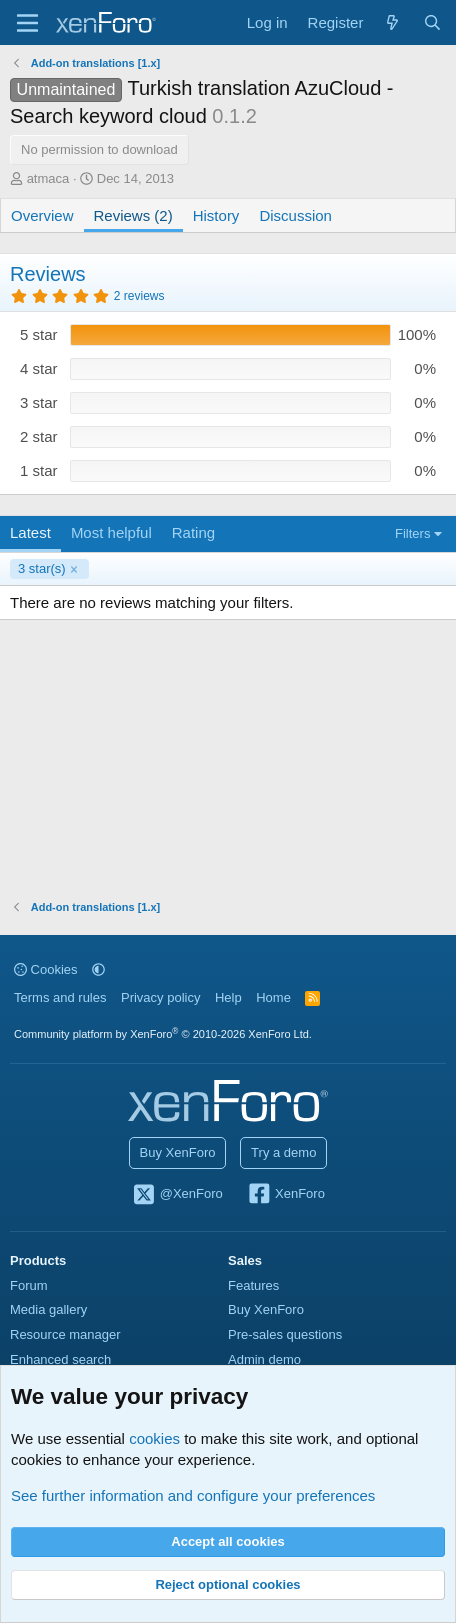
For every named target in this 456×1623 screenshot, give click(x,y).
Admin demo (264, 1359)
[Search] (432, 22)
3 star (39, 402)
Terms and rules (60, 997)
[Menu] (27, 23)
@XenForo (177, 1195)
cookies (154, 1438)
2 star (39, 436)
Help (228, 997)
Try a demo (283, 1152)
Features (253, 1285)
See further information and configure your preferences (193, 1495)
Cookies (46, 969)
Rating (193, 532)
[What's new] (392, 22)
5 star (39, 334)
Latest (30, 532)
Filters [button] (412, 533)
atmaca (48, 178)
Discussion (295, 215)
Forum (29, 1285)
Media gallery (48, 1309)
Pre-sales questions (285, 1334)
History (216, 215)
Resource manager (65, 1334)
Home (273, 997)
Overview (42, 215)
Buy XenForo (178, 1152)
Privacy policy (160, 997)
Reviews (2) (133, 215)
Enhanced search (60, 1359)
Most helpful (111, 532)
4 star (39, 368)
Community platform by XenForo (163, 1034)
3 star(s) (42, 568)
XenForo (285, 1195)
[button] (98, 969)
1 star (39, 470)
